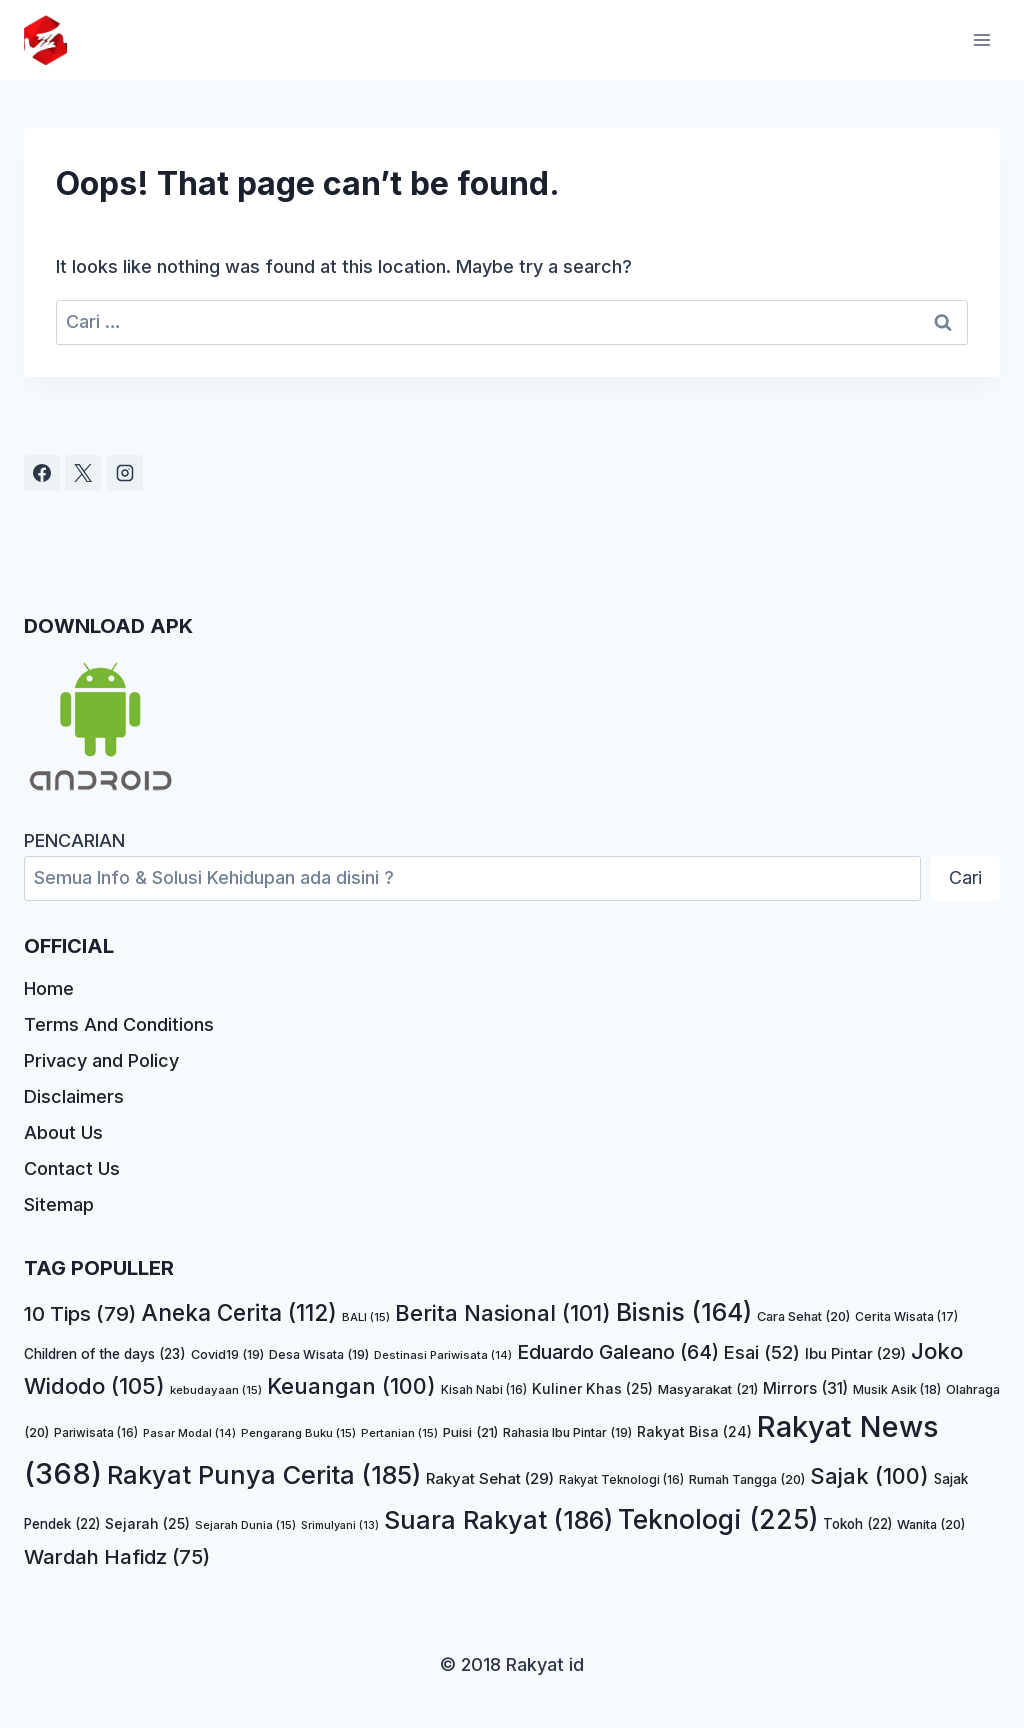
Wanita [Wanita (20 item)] (931, 1524)
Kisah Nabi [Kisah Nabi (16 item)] (484, 1390)
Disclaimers (74, 1096)
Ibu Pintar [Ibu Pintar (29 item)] (855, 1353)
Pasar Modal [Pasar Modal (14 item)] (189, 1433)
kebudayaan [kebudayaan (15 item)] (216, 1390)
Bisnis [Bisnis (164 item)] (684, 1312)
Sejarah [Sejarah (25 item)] (147, 1523)
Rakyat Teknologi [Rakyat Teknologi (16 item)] (621, 1480)
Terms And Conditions (119, 1024)
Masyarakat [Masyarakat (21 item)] (708, 1389)
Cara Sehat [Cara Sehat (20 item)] (803, 1316)
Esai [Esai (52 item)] (762, 1352)
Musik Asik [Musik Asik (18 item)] (897, 1389)
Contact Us (72, 1168)
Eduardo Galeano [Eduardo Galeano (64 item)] (618, 1352)
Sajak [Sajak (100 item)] (869, 1476)
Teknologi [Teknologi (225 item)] (718, 1519)
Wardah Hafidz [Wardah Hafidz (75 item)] (117, 1556)
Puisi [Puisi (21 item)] (470, 1432)
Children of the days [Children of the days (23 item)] (105, 1354)
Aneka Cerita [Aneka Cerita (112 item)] (239, 1312)
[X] (83, 473)
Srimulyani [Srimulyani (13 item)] (340, 1525)
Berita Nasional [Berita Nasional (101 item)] (503, 1313)
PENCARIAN (74, 840)
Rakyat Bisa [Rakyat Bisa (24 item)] (694, 1431)
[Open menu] (981, 39)
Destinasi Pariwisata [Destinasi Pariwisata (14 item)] (443, 1355)
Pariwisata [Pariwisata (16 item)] (96, 1433)
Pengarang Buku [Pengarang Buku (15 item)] (298, 1433)
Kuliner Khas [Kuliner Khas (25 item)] (592, 1388)
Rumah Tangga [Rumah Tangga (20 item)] (747, 1479)
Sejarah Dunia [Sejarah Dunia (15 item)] (245, 1525)
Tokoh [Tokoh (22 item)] (857, 1524)
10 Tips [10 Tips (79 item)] (80, 1313)
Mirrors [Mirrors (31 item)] (805, 1388)
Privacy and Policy (101, 1060)
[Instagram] (125, 473)
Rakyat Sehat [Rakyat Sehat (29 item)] (490, 1478)
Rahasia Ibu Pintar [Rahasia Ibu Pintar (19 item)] (567, 1432)
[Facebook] (42, 473)
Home (49, 988)
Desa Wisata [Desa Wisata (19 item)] (319, 1354)
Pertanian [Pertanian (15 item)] (399, 1433)
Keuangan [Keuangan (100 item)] (351, 1386)
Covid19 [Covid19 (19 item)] (227, 1354)
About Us (63, 1132)
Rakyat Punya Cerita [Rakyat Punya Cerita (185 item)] (264, 1474)
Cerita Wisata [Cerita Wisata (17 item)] (906, 1316)
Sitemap (59, 1204)
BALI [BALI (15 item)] (366, 1317)
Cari (965, 877)
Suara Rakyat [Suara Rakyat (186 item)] (498, 1519)
